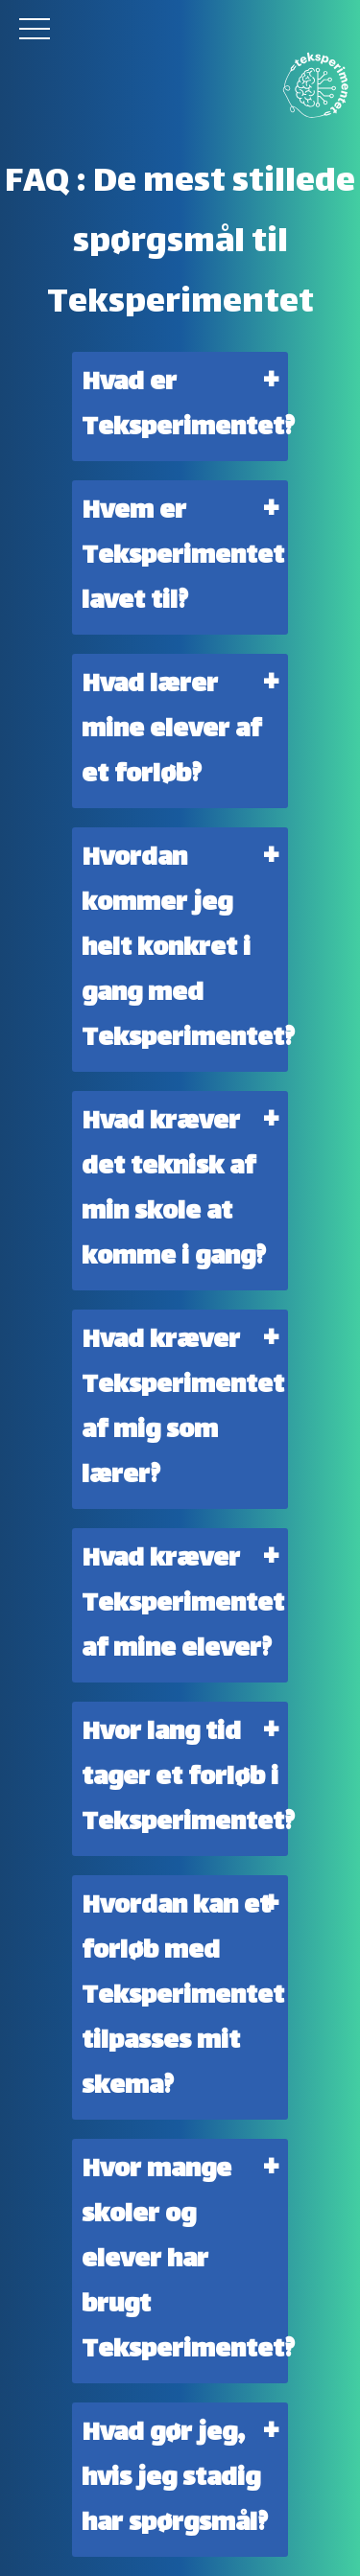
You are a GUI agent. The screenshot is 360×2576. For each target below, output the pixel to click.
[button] (36, 28)
